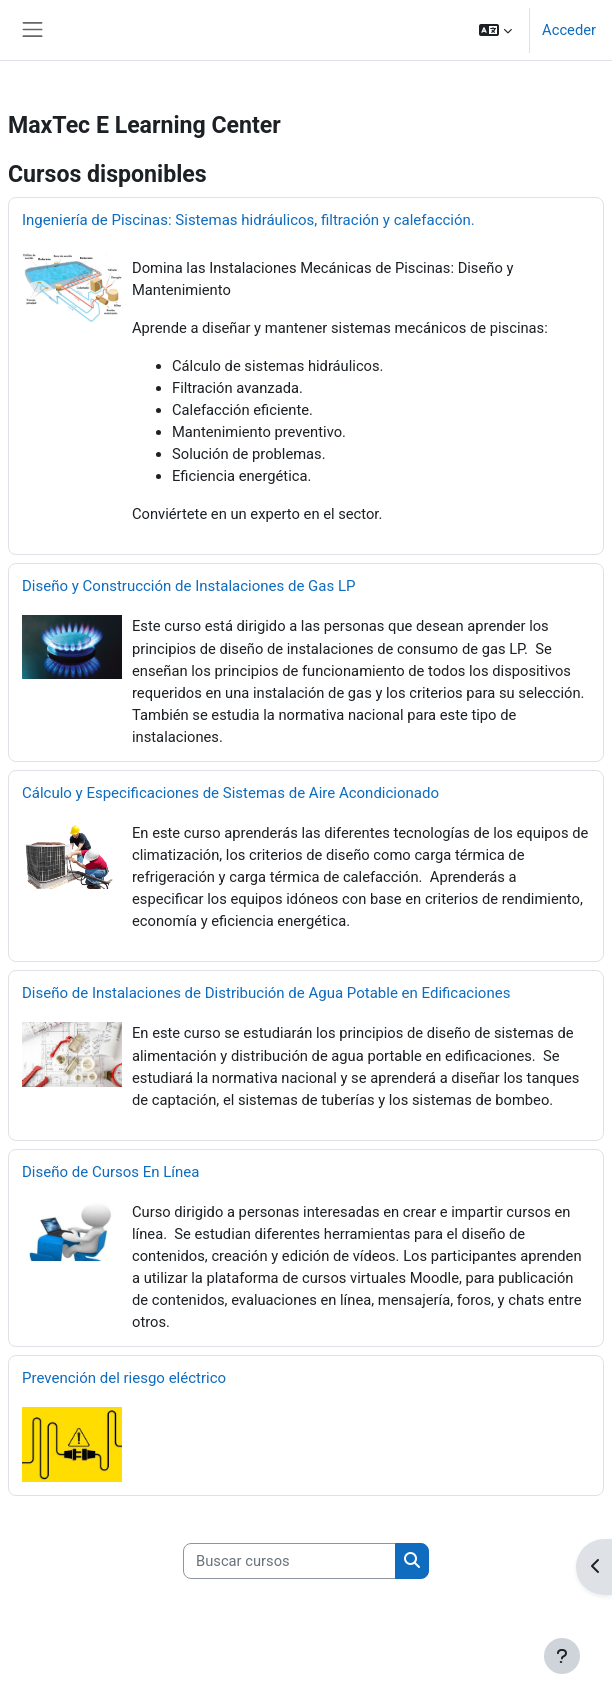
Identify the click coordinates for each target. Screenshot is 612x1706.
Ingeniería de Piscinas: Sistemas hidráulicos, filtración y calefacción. (248, 220)
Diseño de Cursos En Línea (110, 1172)
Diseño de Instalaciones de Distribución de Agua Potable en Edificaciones (266, 993)
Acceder (569, 30)
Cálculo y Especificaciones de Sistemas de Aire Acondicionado (230, 793)
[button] (495, 30)
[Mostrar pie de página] (562, 1656)
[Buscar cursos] (289, 1561)
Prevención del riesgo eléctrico (124, 1378)
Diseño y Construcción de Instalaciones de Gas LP (188, 586)
